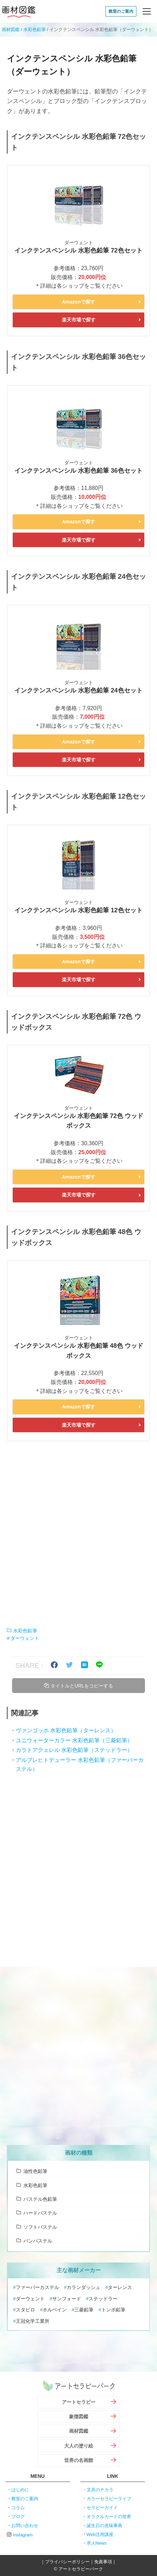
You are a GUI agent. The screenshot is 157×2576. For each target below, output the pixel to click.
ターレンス (120, 2287)
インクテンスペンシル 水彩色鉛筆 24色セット (78, 690)
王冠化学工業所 (32, 2321)
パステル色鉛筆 (40, 2199)
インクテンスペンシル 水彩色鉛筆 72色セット (78, 250)
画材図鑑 (19, 11)
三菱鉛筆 (83, 2309)
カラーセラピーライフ (109, 2498)
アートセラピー (79, 2402)
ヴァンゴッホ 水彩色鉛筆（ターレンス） (66, 1730)
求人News (97, 2543)
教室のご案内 (121, 11)
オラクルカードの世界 (109, 2516)
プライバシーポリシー (67, 2561)
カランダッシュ (83, 2287)
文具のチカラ (100, 2489)
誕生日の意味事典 (104, 2525)
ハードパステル (40, 2213)
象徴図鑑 (78, 2416)
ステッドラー (103, 2298)
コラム (18, 2507)
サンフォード (66, 2298)
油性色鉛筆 (35, 2171)
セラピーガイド (102, 2507)
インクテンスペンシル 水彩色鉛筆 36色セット (78, 470)
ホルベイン (55, 2309)
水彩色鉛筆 (34, 29)
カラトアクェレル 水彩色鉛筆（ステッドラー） (74, 1750)
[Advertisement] (78, 1534)
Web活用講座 (100, 2534)
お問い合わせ (24, 2525)
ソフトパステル (40, 2227)
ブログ (18, 2516)
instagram (23, 2534)
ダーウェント (24, 1638)
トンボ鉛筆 (113, 2309)
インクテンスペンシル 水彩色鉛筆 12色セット (78, 910)
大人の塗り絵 (78, 2446)
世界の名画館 (78, 2460)
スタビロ (25, 2309)
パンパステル (37, 2241)
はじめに (20, 2489)
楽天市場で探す (79, 319)
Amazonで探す (78, 302)
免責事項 (103, 2561)
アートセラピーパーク (79, 2386)
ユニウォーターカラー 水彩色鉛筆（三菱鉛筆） (74, 1740)
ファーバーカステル (37, 2287)
